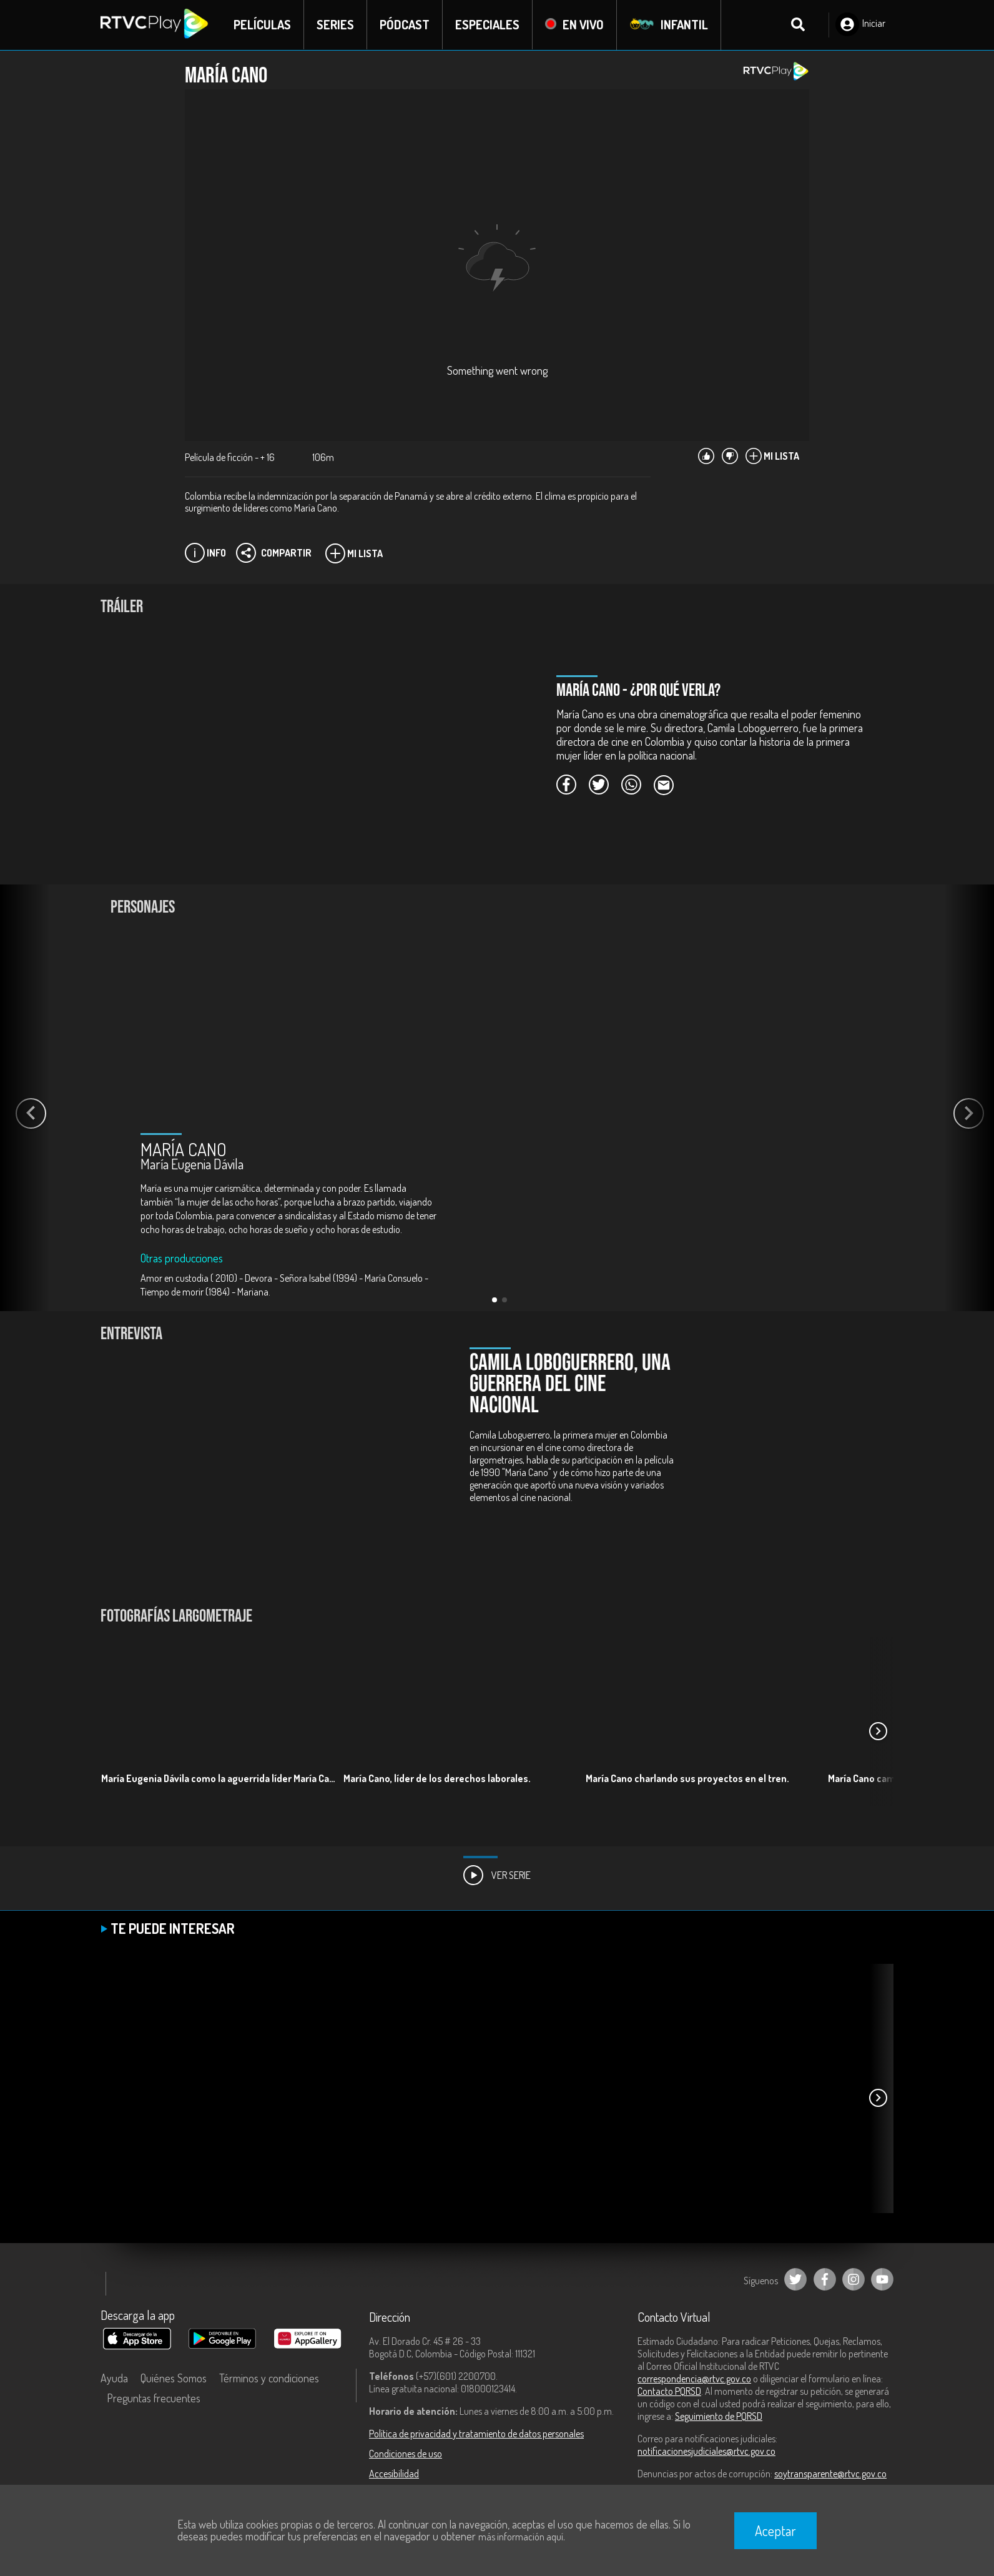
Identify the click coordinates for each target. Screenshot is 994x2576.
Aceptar (775, 2530)
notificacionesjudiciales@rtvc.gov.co (706, 2451)
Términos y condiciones (269, 2378)
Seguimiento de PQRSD (718, 2416)
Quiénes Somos (173, 2378)
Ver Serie (497, 1875)
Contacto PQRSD (669, 2391)
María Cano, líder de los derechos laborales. (437, 1778)
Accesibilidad (394, 2473)
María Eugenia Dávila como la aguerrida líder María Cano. (220, 1778)
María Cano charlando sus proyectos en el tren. (687, 1778)
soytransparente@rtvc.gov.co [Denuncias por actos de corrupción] (830, 2473)
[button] (494, 1299)
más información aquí (520, 2536)
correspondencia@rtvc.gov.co (694, 2378)
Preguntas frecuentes (153, 2398)
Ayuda (114, 2378)
